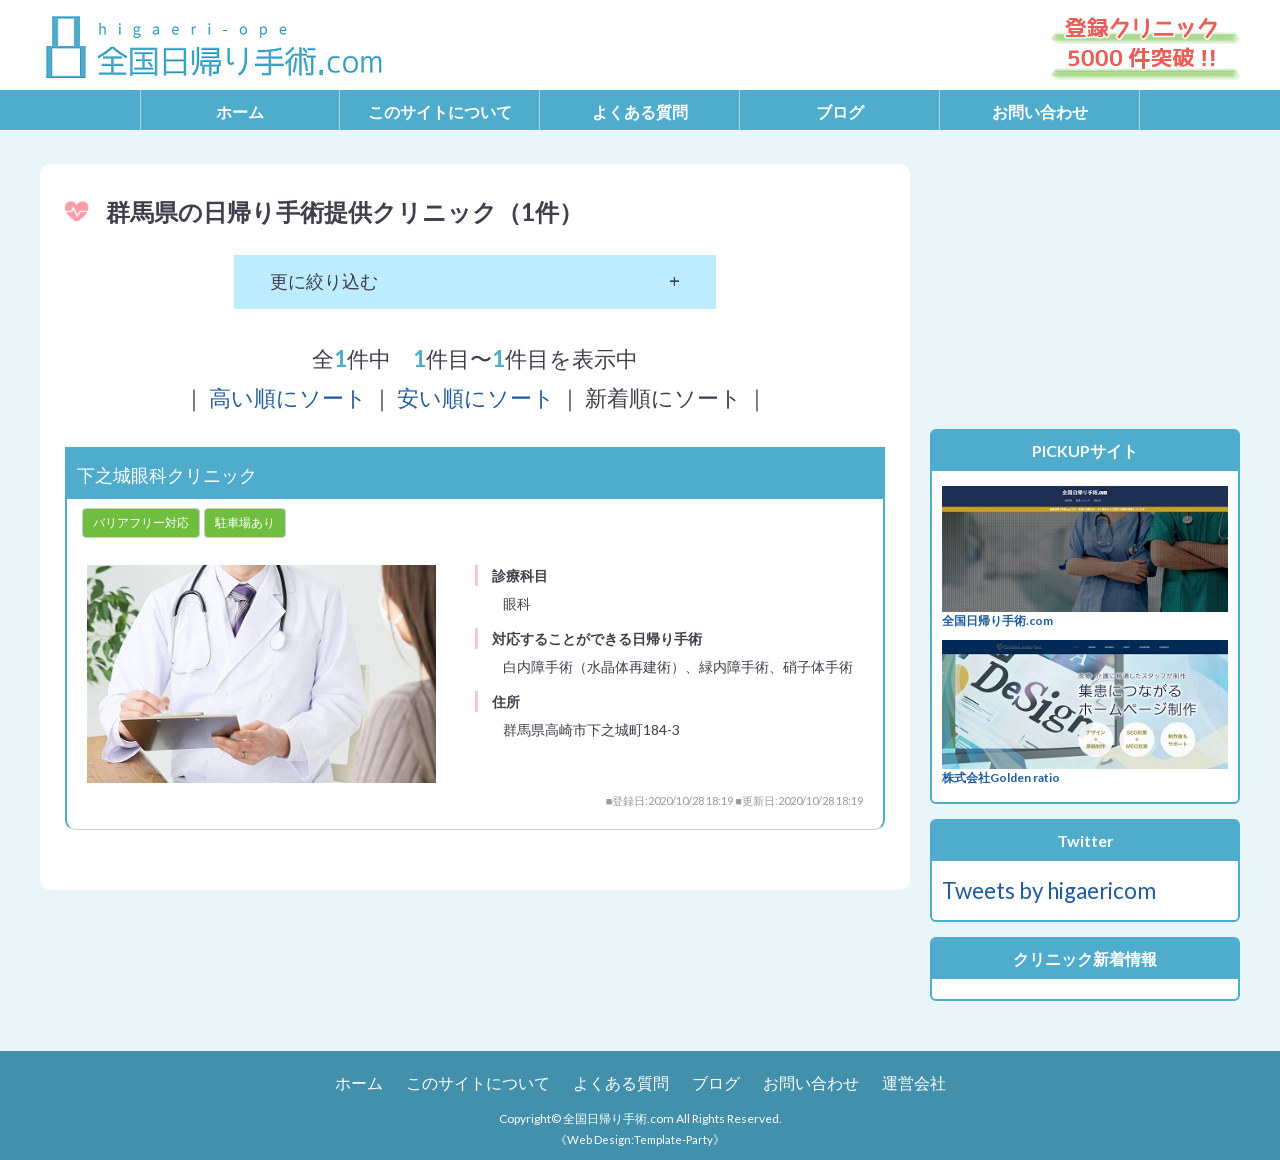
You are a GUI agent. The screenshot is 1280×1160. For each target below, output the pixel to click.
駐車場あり (245, 522)
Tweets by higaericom (1049, 890)
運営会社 (914, 1082)
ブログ (840, 111)
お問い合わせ (1040, 111)
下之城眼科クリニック (167, 475)
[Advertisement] (1085, 289)
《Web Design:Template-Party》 (640, 1139)
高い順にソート (288, 397)
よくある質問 (640, 111)
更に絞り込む (324, 281)
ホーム (240, 111)
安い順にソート (476, 397)
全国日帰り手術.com (618, 1118)
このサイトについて (440, 111)
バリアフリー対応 (141, 522)
